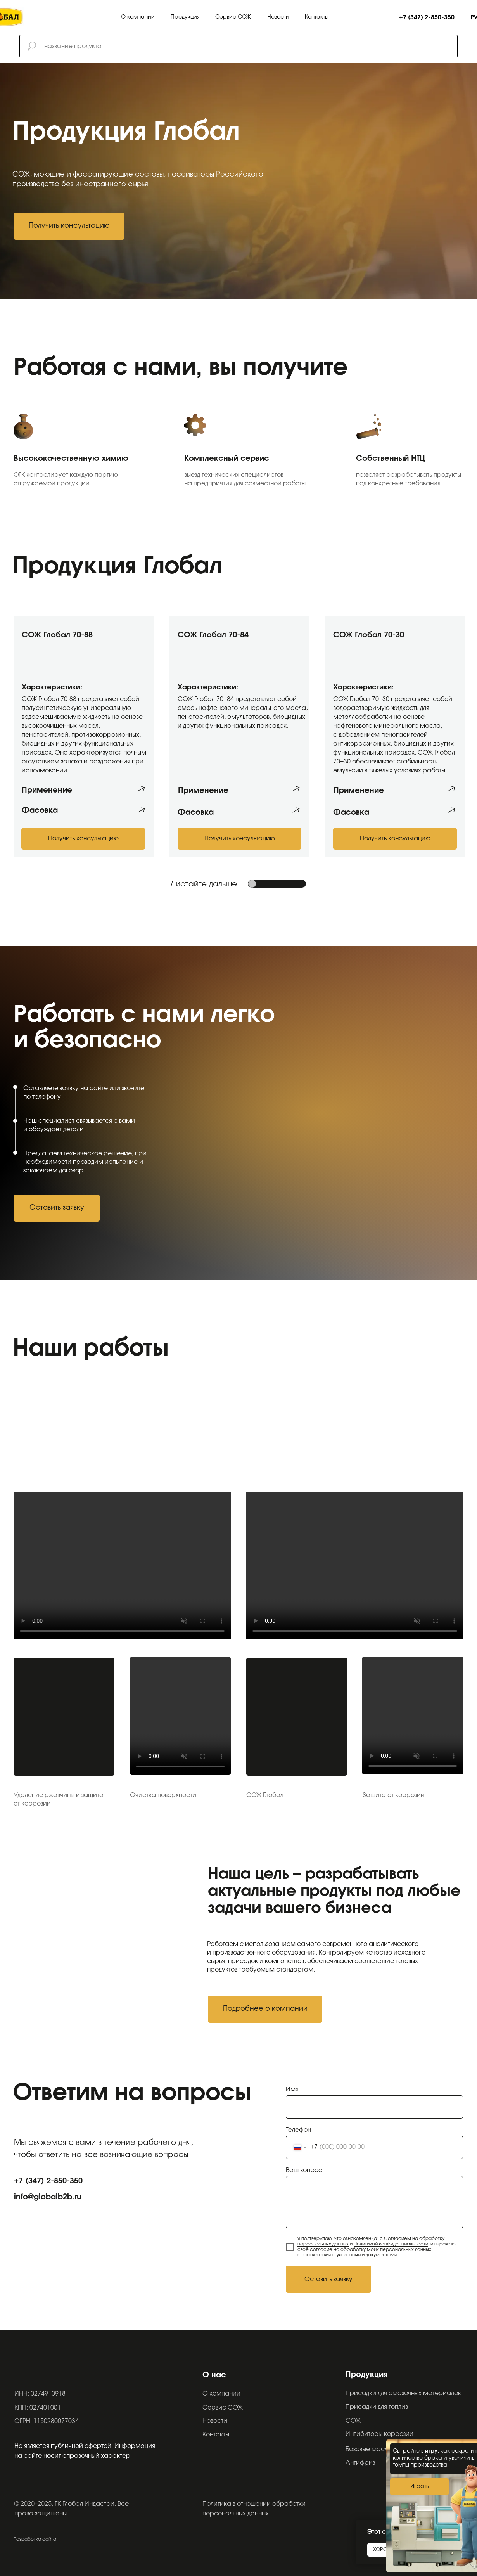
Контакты (316, 17)
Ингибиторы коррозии (379, 2434)
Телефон (298, 2130)
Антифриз (360, 2463)
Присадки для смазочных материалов (403, 2393)
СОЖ (353, 2421)
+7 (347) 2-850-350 (48, 2181)
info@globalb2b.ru (47, 2197)
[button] (69, 226)
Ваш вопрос (304, 2170)
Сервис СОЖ (233, 17)
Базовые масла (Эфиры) (383, 2449)
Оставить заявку (328, 2279)
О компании (138, 17)
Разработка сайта (35, 2539)
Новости (278, 17)
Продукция (185, 17)
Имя (292, 2090)
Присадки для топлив (377, 2407)
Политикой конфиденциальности (391, 2244)
